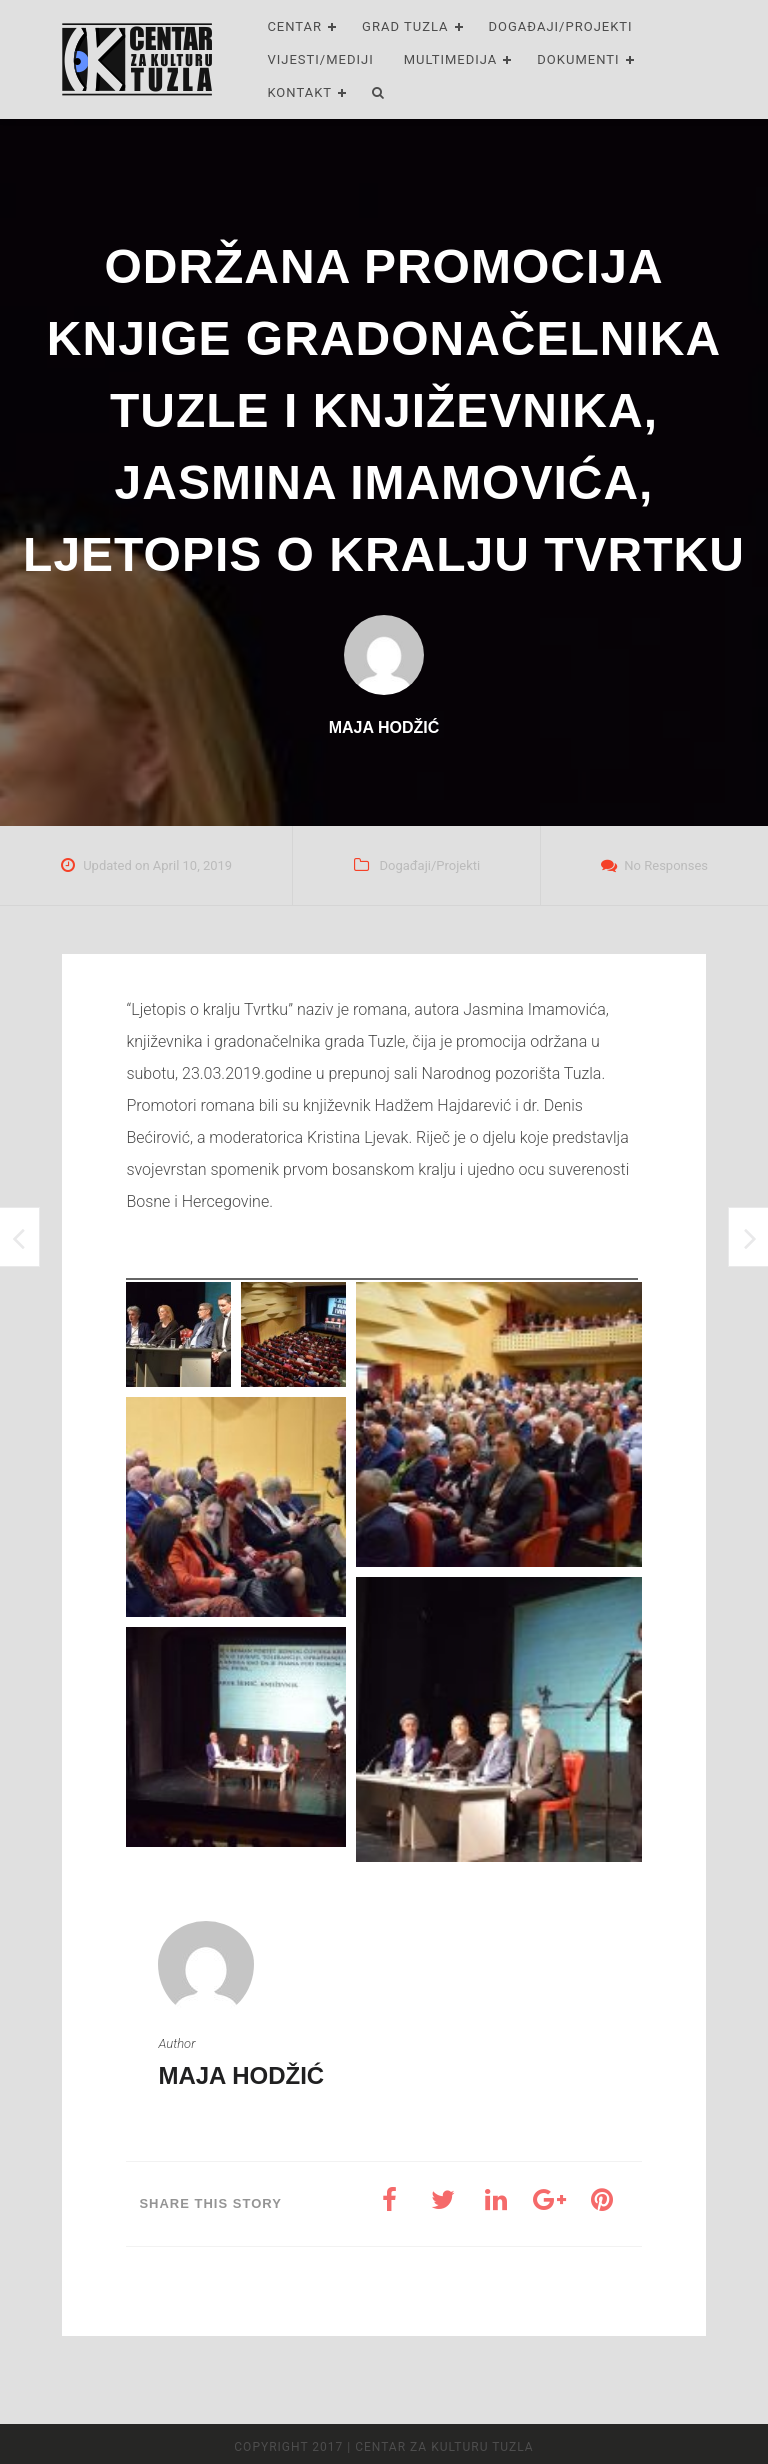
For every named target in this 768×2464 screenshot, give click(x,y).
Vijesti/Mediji (320, 59)
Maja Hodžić (241, 2075)
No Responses (666, 865)
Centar (294, 26)
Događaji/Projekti (561, 26)
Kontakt (299, 92)
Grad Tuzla (405, 26)
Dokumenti (578, 59)
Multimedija (451, 59)
